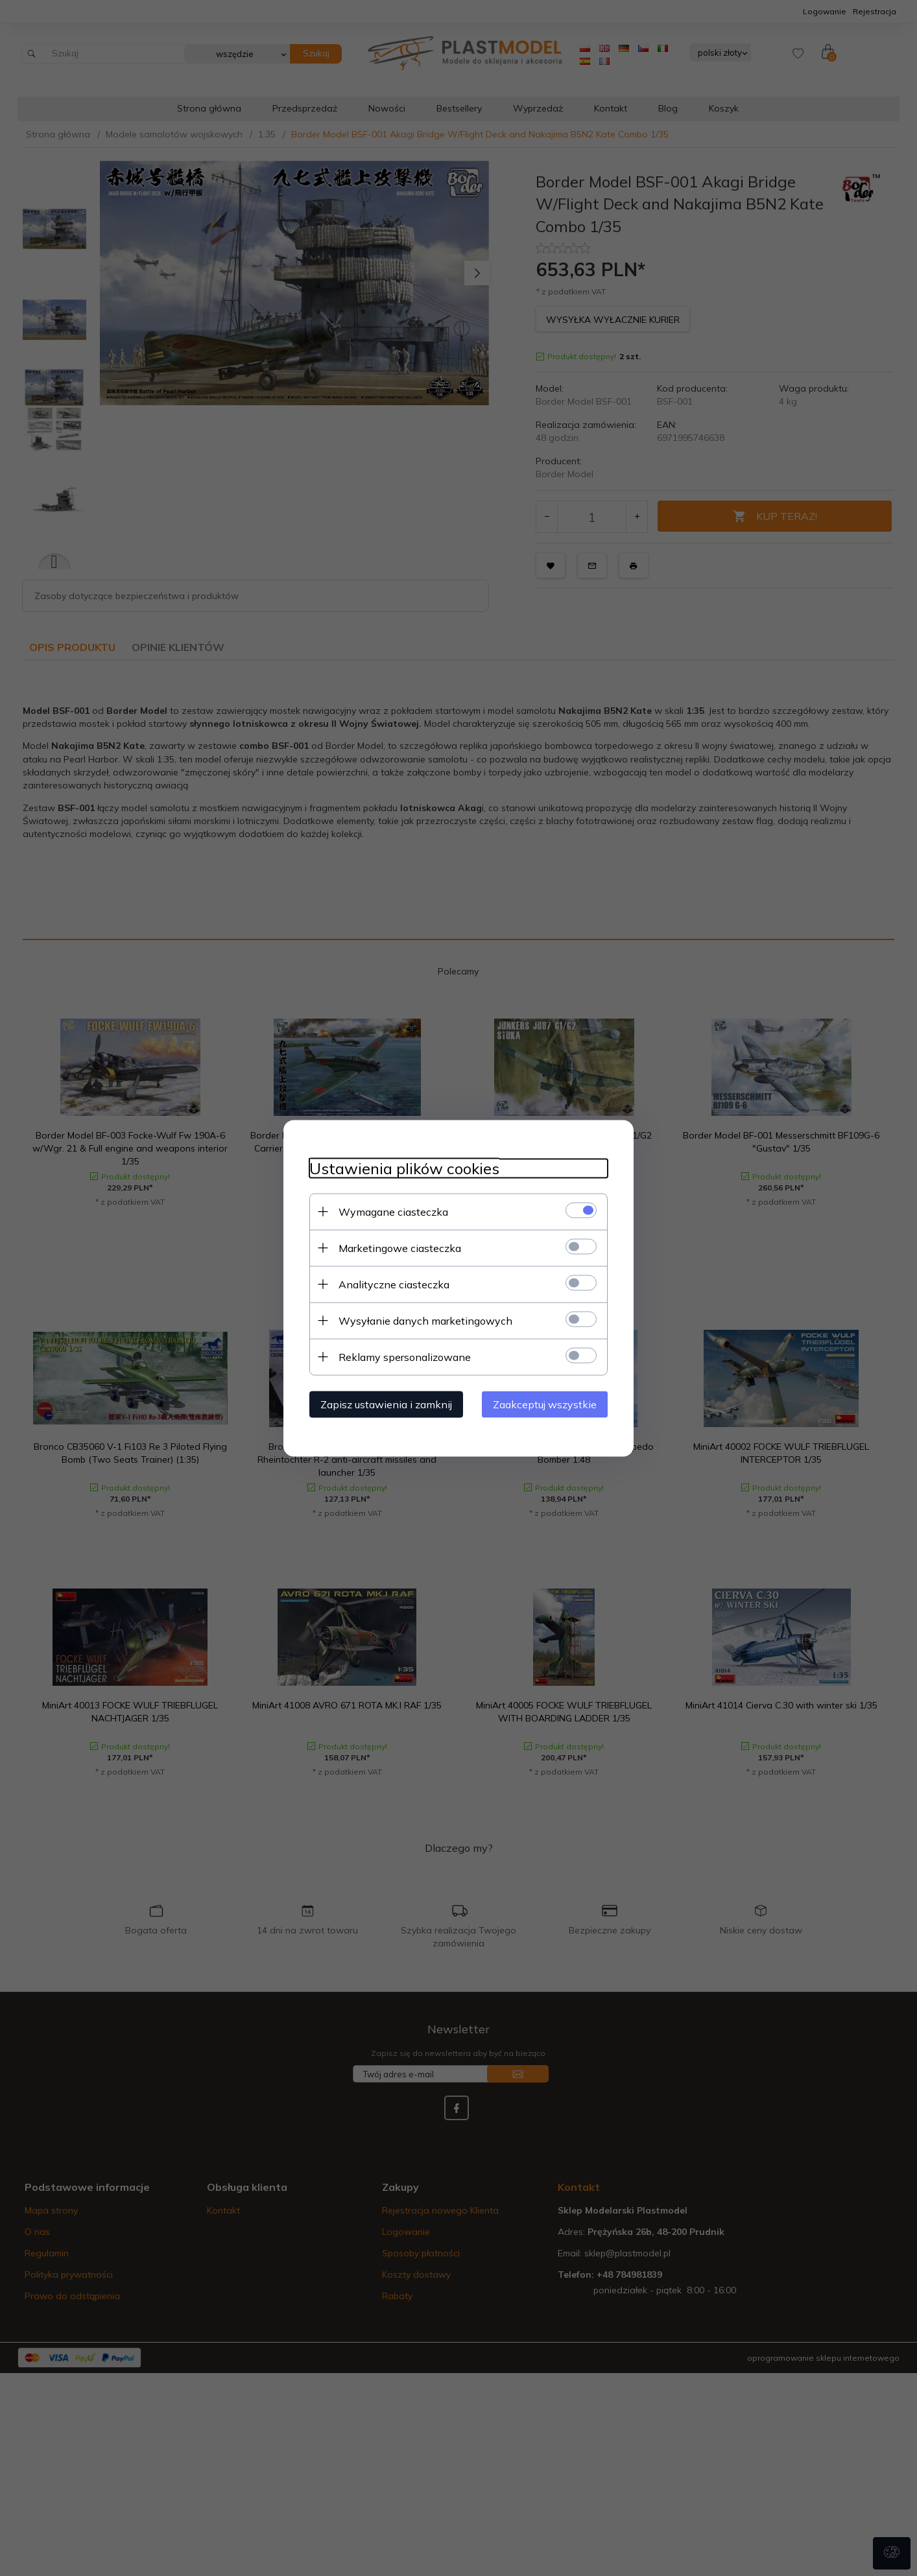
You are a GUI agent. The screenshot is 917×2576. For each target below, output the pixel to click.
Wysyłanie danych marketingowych (425, 1320)
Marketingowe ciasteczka (400, 1247)
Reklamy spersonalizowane (405, 1356)
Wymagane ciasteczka (393, 1211)
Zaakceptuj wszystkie (545, 1403)
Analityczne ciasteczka (394, 1283)
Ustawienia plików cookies (404, 1168)
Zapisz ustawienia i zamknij (386, 1403)
